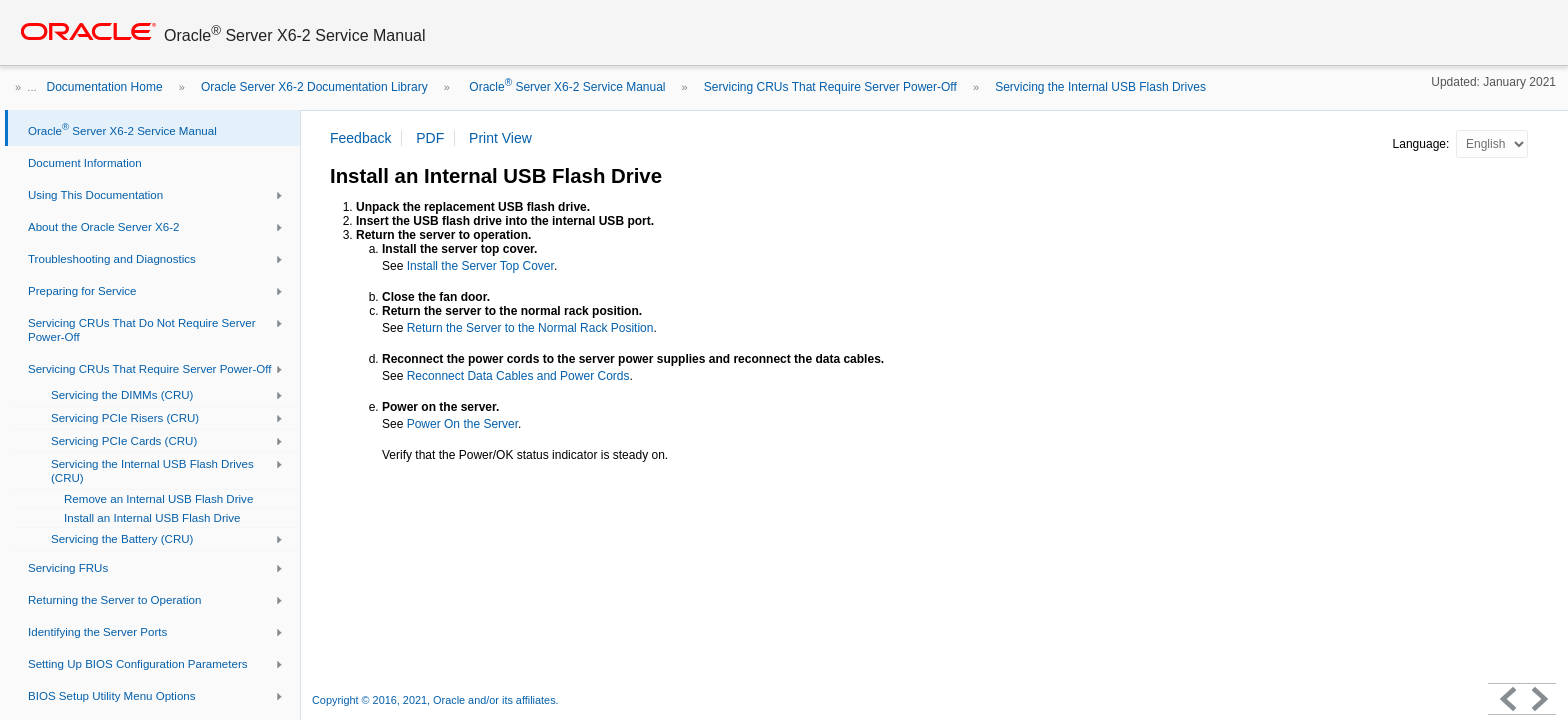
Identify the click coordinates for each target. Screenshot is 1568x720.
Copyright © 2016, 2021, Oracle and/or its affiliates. (437, 700)
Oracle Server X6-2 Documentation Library (314, 87)
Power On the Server (462, 424)
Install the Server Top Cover (480, 266)
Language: (1423, 144)
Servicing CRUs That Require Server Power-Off (830, 87)
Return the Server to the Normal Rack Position (530, 328)
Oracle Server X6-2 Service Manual (565, 87)
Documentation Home (105, 87)
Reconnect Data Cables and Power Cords (518, 376)
